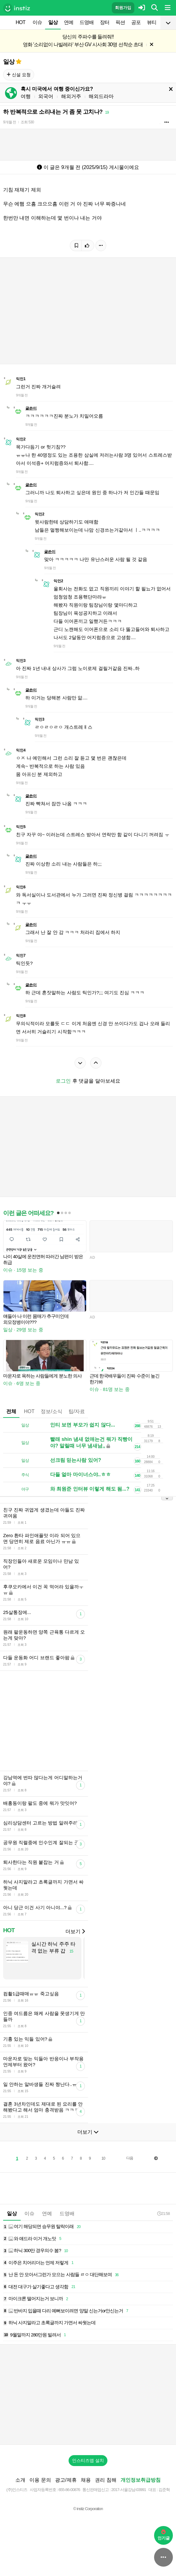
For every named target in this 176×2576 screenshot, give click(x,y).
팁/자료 (77, 1411)
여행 (26, 96)
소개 (20, 2480)
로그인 (63, 1081)
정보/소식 (51, 1411)
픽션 (120, 22)
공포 (136, 22)
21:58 (163, 2213)
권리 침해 (105, 2480)
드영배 (87, 22)
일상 (53, 22)
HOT (20, 22)
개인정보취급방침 (141, 2480)
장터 (104, 22)
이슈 (37, 22)
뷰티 (151, 22)
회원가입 (123, 7)
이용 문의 (40, 2480)
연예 (68, 22)
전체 (11, 1411)
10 (103, 2158)
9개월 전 (9, 122)
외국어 (45, 96)
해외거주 (71, 96)
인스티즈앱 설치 (88, 2460)
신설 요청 (19, 74)
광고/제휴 (65, 2480)
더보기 (75, 1931)
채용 (86, 2480)
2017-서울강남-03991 (128, 2489)
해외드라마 (101, 96)
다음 (129, 2158)
